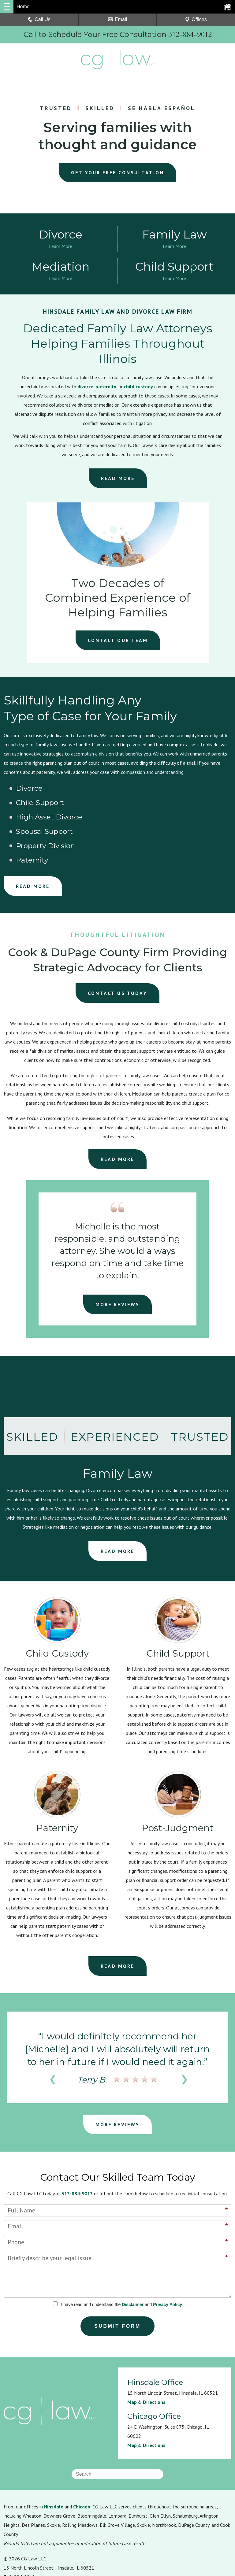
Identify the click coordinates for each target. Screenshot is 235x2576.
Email (117, 19)
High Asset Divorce (195, 790)
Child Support (109, 790)
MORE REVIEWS (117, 1248)
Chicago (81, 2450)
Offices (196, 19)
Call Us (39, 19)
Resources (15, 2536)
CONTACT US (118, 937)
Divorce (23, 790)
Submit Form (118, 2269)
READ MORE (117, 480)
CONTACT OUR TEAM (117, 642)
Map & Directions (146, 2346)
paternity (105, 388)
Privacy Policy (167, 2248)
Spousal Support (38, 804)
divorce (85, 388)
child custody (138, 388)
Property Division (115, 804)
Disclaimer (133, 2248)
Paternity (177, 804)
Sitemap (108, 2536)
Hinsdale (53, 2450)
